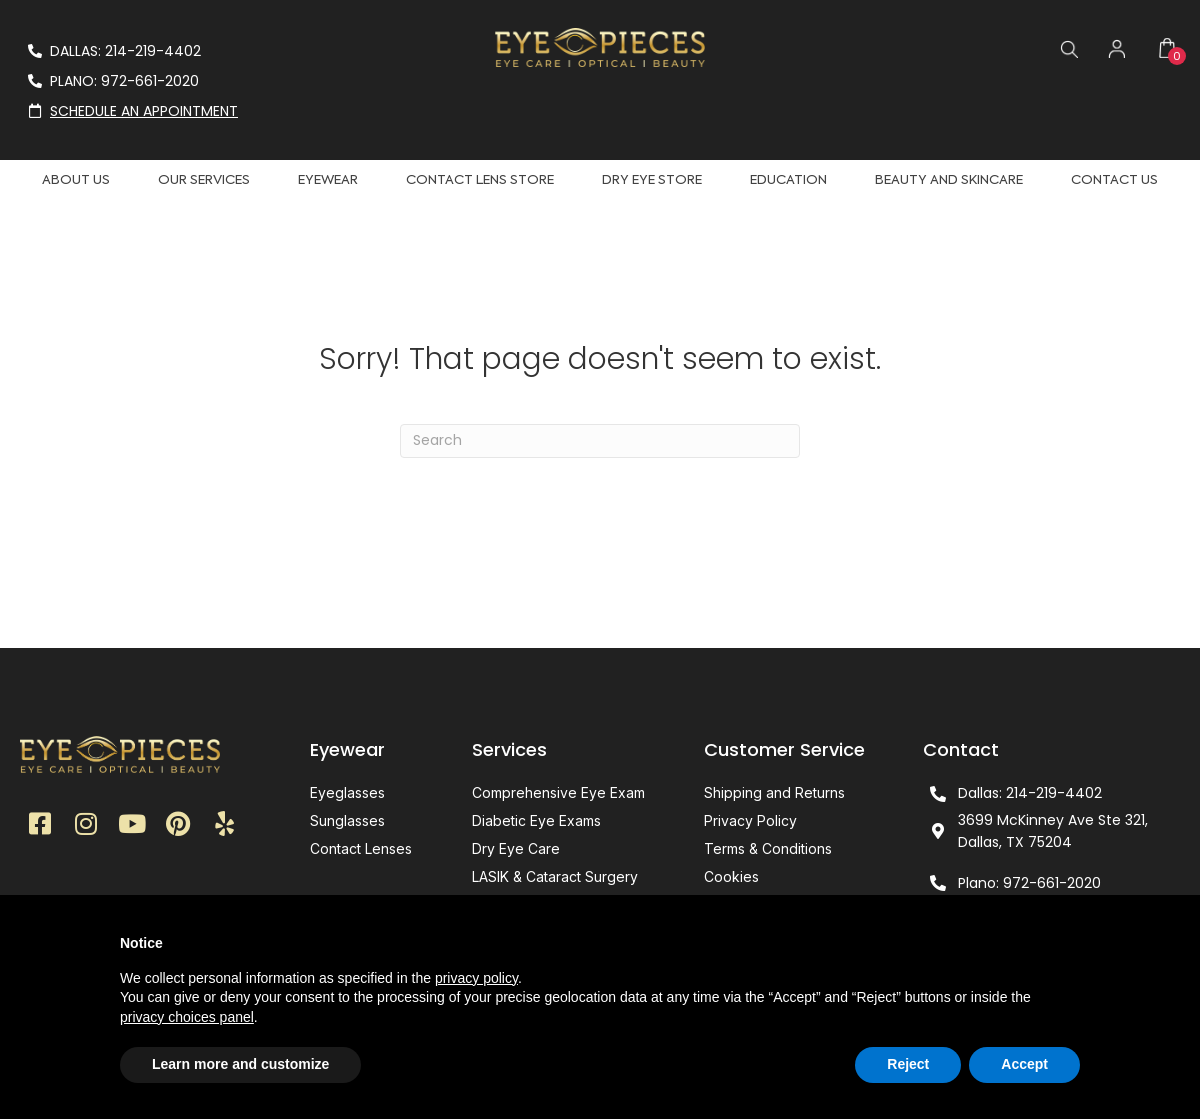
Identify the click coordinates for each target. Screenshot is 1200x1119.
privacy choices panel (187, 1017)
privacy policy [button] (476, 978)
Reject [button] (908, 1064)
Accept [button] (1024, 1064)
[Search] (600, 441)
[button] (40, 824)
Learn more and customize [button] (240, 1064)
